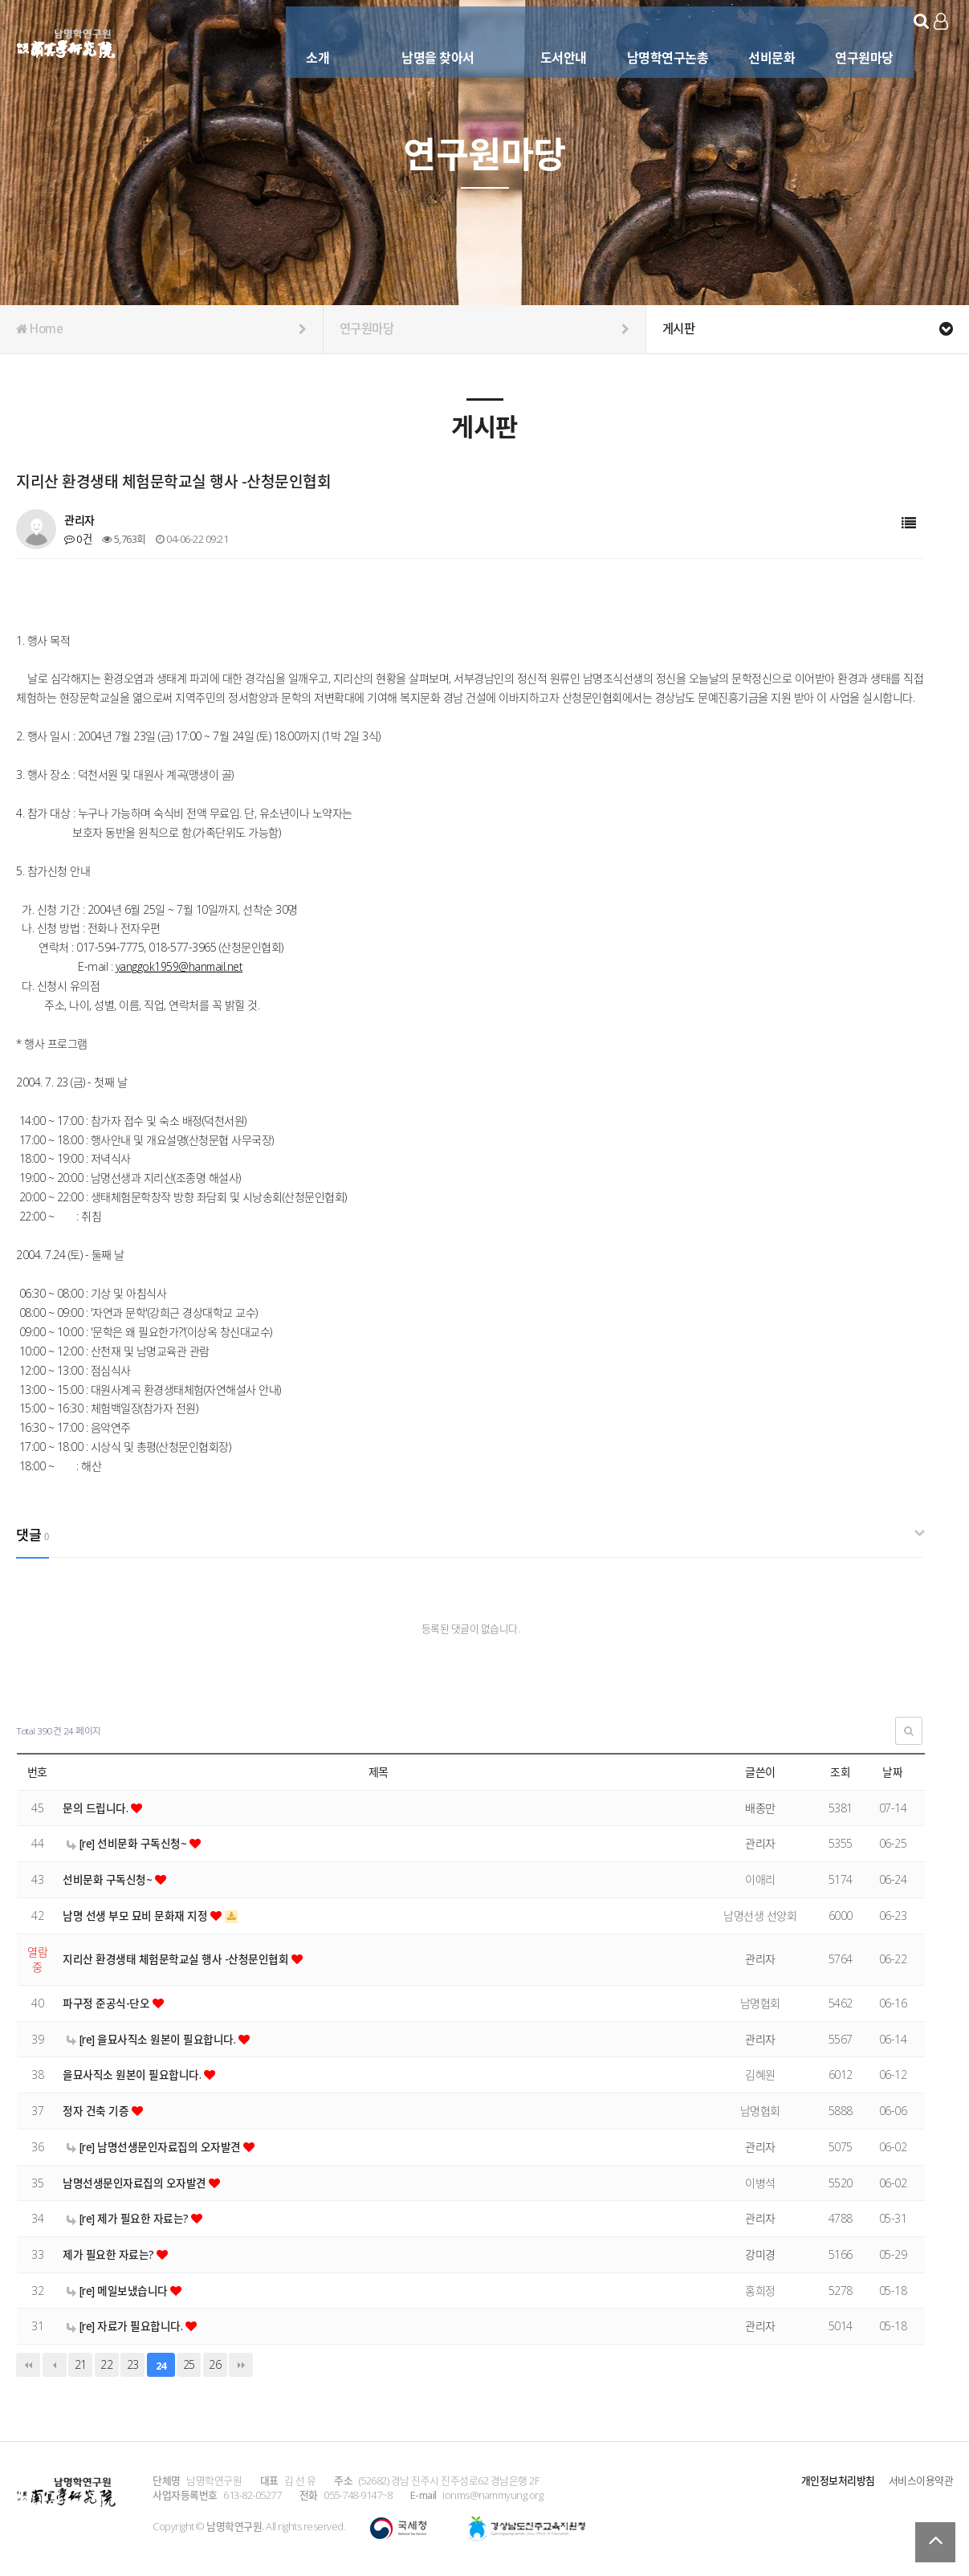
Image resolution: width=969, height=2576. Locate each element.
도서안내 (544, 38)
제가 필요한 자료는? (110, 2254)
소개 (299, 38)
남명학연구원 (66, 41)
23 (133, 2364)
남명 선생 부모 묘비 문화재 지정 (136, 1915)
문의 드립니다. (97, 1808)
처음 (28, 2365)
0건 (77, 539)
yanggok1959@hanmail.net (180, 966)
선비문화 (753, 38)
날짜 (892, 1771)
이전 (55, 2365)
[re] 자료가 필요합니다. (126, 2325)
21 (81, 2364)
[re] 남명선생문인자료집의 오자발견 (155, 2146)
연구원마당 (845, 38)
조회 (840, 1771)
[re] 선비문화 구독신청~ (129, 1843)
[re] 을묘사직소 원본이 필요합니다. (153, 2039)
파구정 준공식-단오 (108, 2003)
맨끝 (241, 2365)
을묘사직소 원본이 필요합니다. (133, 2074)
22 (106, 2364)
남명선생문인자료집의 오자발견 (136, 2183)
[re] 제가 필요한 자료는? (129, 2218)
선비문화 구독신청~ (109, 1879)
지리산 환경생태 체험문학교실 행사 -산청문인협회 (177, 1959)
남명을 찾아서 (419, 38)
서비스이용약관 (921, 2480)
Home (161, 329)
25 (189, 2364)
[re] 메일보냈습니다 (119, 2290)
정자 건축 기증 (97, 2110)
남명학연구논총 (649, 38)
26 (215, 2364)
